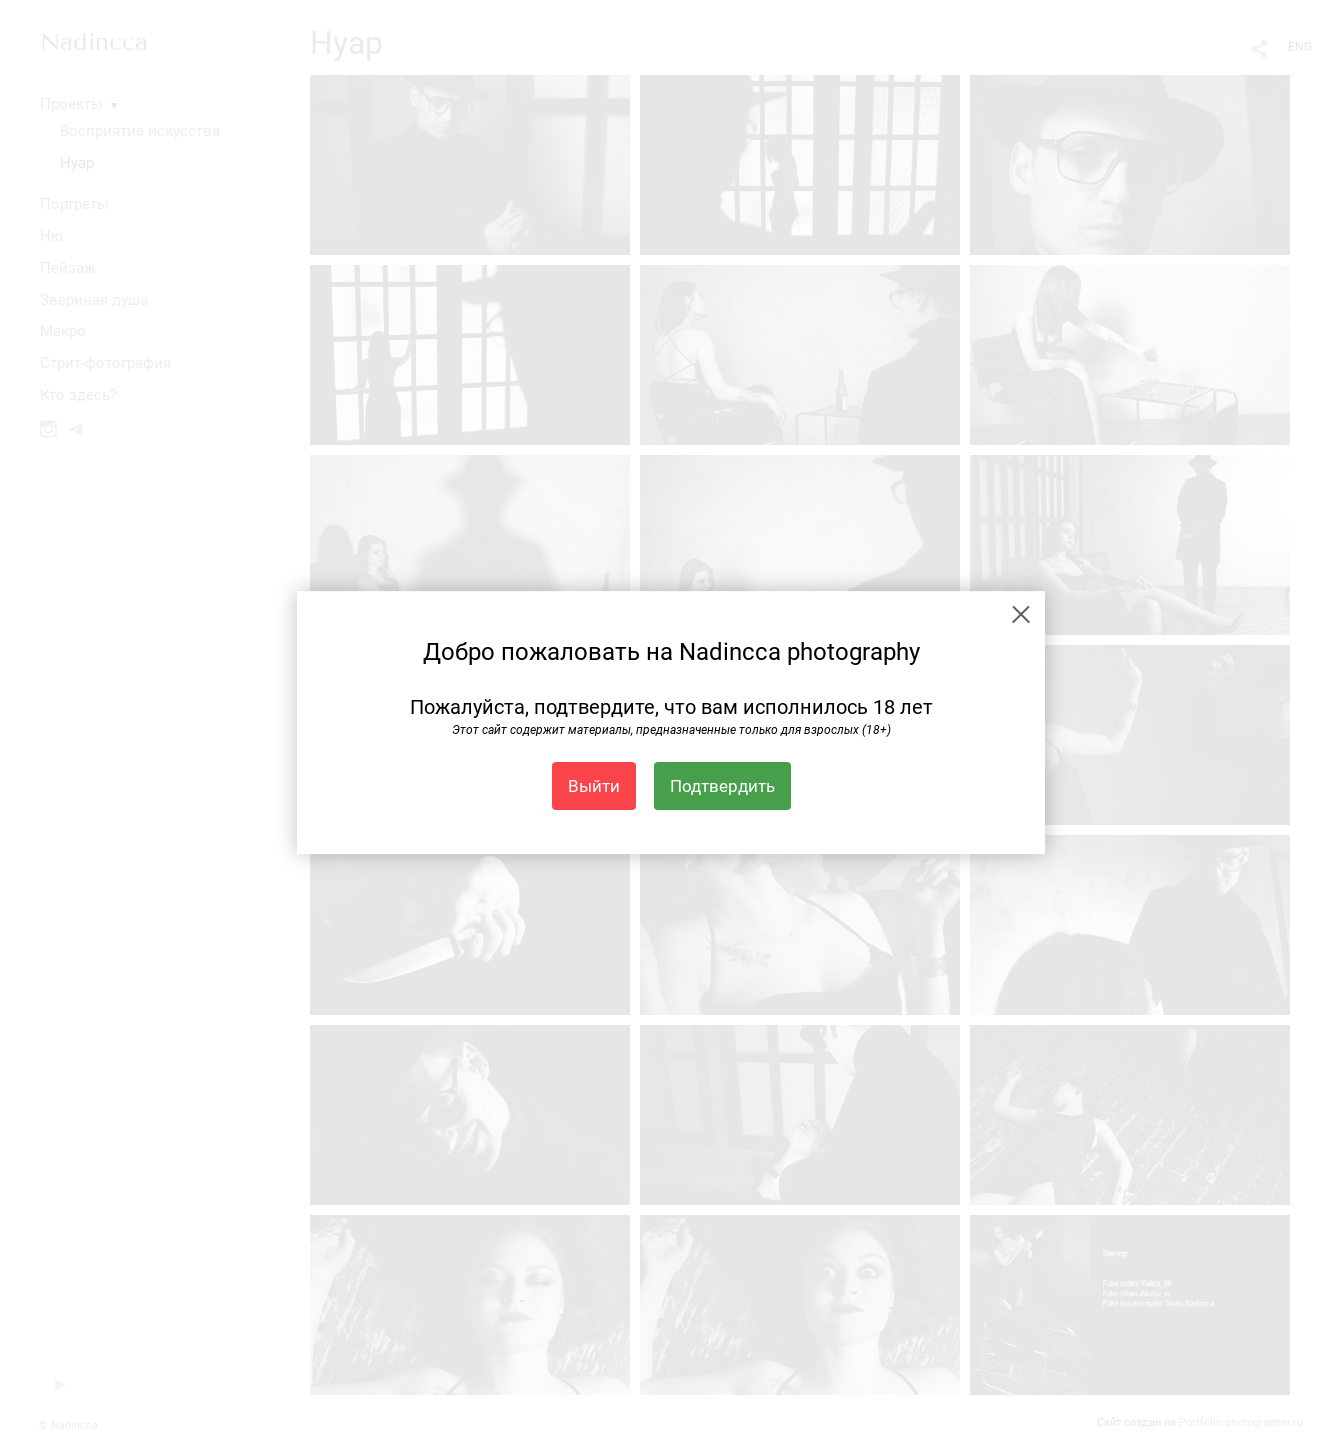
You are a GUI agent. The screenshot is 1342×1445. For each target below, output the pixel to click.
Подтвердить (722, 786)
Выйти (594, 786)
